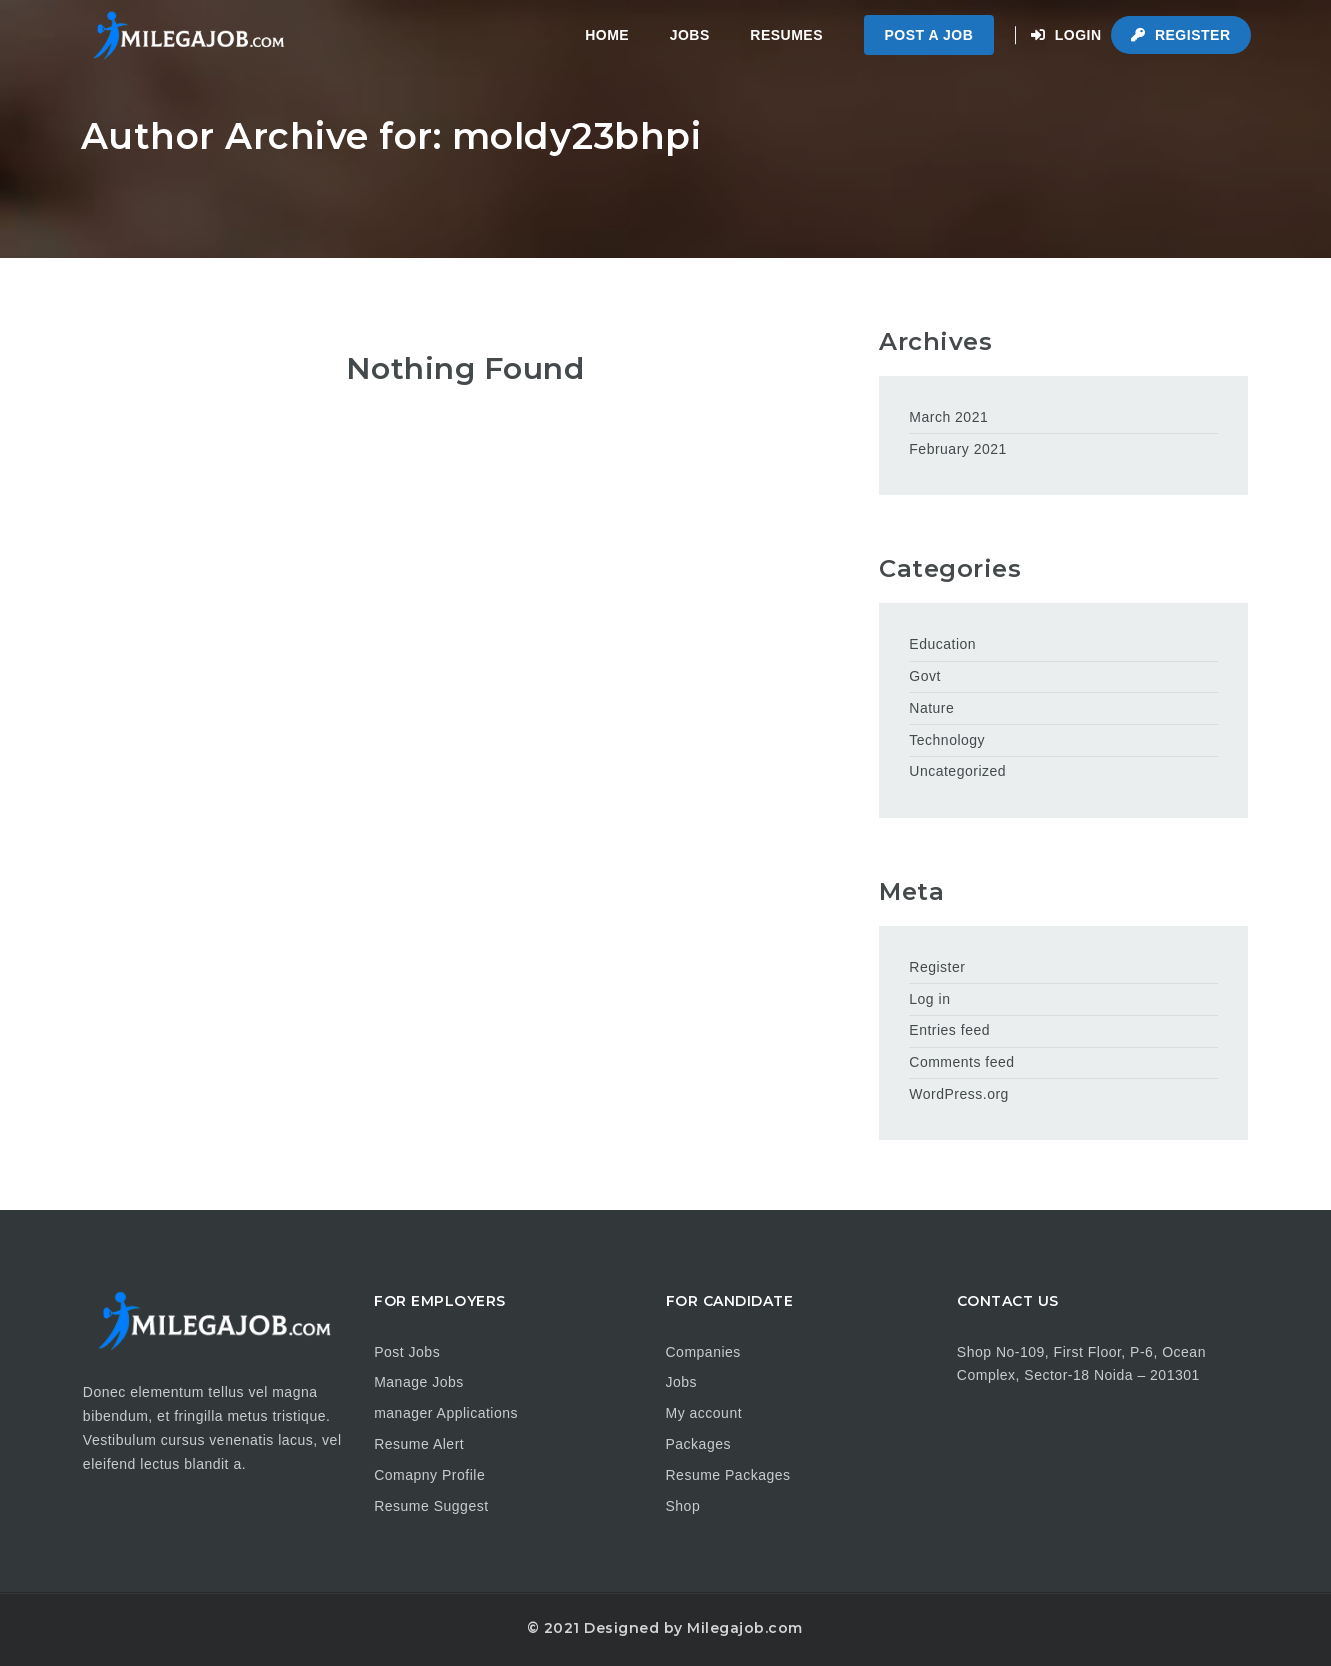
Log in (929, 999)
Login (1066, 35)
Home (607, 35)
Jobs (690, 35)
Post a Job (929, 35)
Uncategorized (957, 771)
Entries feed (949, 1030)
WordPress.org (959, 1094)
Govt (925, 676)
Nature (931, 708)
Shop (683, 1506)
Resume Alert (419, 1444)
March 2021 (948, 417)
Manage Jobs (419, 1382)
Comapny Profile (429, 1475)
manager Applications (446, 1413)
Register (1180, 35)
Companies (703, 1352)
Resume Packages (728, 1475)
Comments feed (961, 1062)
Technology (947, 740)
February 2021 (958, 449)
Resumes (786, 35)
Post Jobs (407, 1352)
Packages (698, 1444)
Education (942, 644)
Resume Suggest (431, 1506)
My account (704, 1413)
